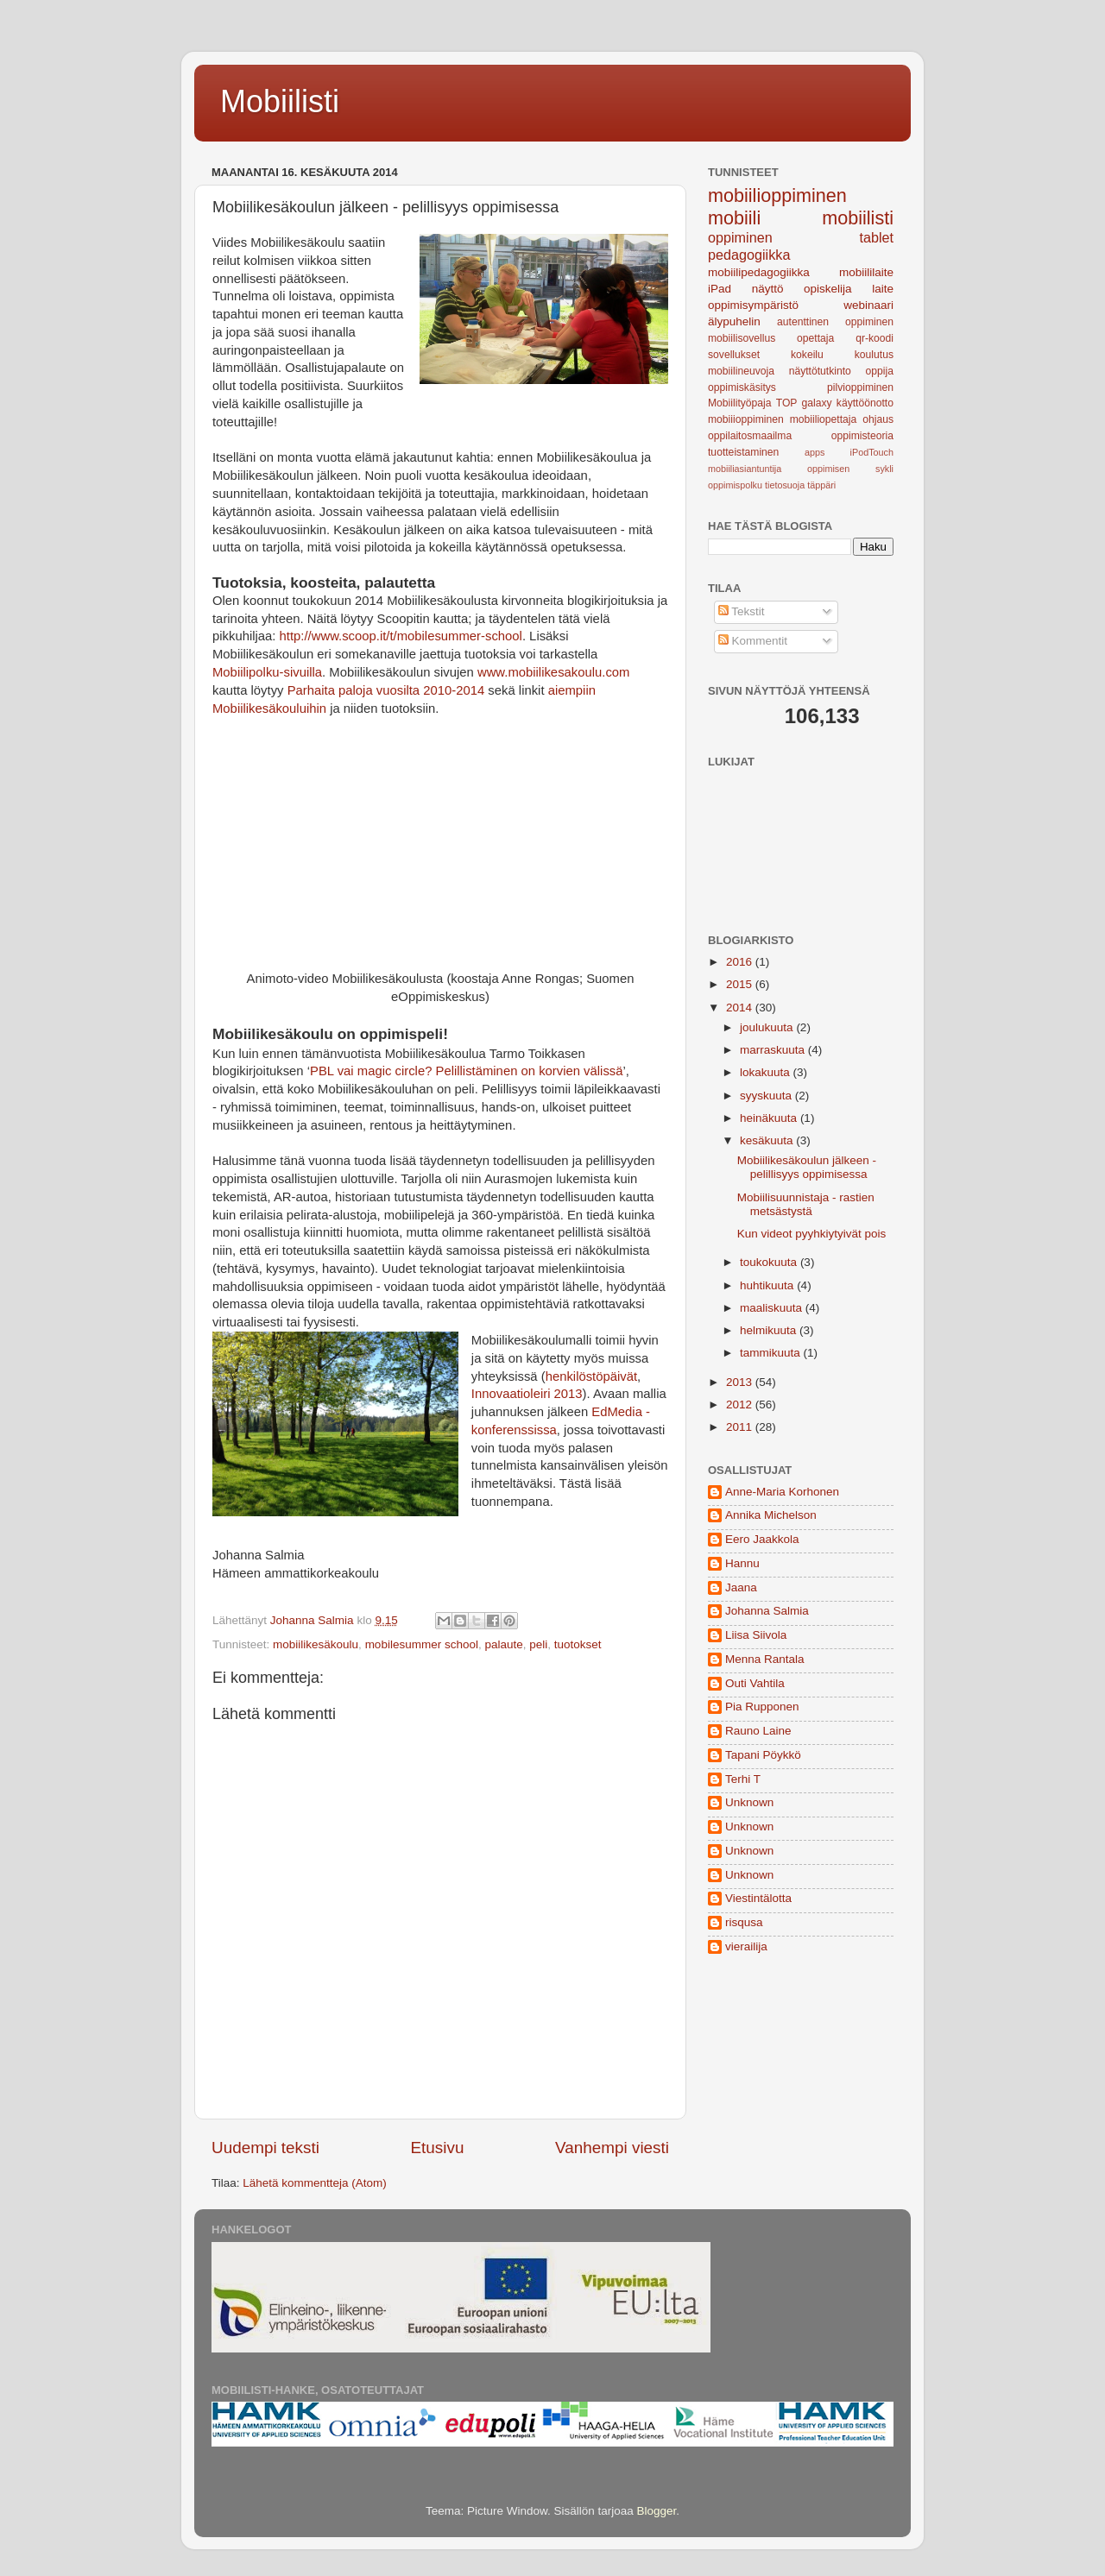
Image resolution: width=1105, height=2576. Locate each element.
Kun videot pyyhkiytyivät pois (812, 1233)
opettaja (815, 338)
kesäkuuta (768, 1140)
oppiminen (740, 237)
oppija (879, 371)
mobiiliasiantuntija (744, 468)
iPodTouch (871, 452)
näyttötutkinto (820, 371)
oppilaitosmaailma (750, 436)
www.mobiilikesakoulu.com (553, 672)
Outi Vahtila (755, 1683)
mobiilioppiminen (777, 195)
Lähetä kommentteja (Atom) (315, 2182)
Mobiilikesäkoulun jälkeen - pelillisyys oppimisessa (806, 1167)
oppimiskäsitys (742, 387)
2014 (740, 1007)
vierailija (746, 1946)
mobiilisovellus (741, 338)
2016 (740, 961)
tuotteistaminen (743, 452)
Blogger (657, 2510)
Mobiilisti (279, 101)
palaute (503, 1644)
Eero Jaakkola (762, 1539)
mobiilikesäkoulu (315, 1644)
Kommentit (752, 640)
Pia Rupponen (762, 1706)
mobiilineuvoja (741, 371)
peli (538, 1644)
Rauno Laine (758, 1730)
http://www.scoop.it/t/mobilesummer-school (401, 636)
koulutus (874, 355)
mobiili (734, 218)
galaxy (817, 403)
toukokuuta (770, 1262)
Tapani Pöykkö (763, 1754)
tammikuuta (772, 1352)
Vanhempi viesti (612, 2147)
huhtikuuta (768, 1285)
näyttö (768, 288)
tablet (876, 237)
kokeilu (807, 355)
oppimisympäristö (753, 305)
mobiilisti (857, 218)
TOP (787, 403)
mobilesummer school (421, 1644)
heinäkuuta (770, 1118)
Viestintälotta (758, 1898)
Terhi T (743, 1779)
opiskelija (828, 288)
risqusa (744, 1922)
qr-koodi (874, 338)
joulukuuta (768, 1027)
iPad (719, 288)
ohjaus (877, 419)
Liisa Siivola (755, 1634)
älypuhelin (734, 321)
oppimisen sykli (850, 468)
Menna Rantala (765, 1659)
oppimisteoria (862, 436)
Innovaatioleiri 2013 (527, 1394)
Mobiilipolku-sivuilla (267, 672)
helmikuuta (769, 1330)
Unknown (749, 1802)
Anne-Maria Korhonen (782, 1491)
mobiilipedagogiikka (759, 272)
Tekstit (741, 611)
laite (882, 288)
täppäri (821, 485)
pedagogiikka (749, 254)
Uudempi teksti (265, 2147)
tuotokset (578, 1644)
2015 (740, 984)
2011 (740, 1426)
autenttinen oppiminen (835, 322)
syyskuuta (767, 1095)
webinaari (868, 305)
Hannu (742, 1563)
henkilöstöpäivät (591, 1376)
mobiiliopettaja (823, 419)
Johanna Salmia (767, 1610)
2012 (740, 1404)
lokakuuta (766, 1072)
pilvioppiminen (860, 387)
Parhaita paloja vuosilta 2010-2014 (386, 690)
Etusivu (437, 2147)
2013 (740, 1382)
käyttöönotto (865, 403)
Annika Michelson (771, 1514)
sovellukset (734, 355)
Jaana (741, 1587)
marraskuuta (774, 1049)
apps (814, 452)
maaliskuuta (772, 1307)
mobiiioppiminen (746, 419)
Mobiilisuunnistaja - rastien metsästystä (806, 1204)
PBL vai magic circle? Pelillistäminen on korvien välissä (466, 1071)
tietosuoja (785, 485)
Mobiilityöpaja (740, 403)
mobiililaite (866, 272)
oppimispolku (735, 485)
